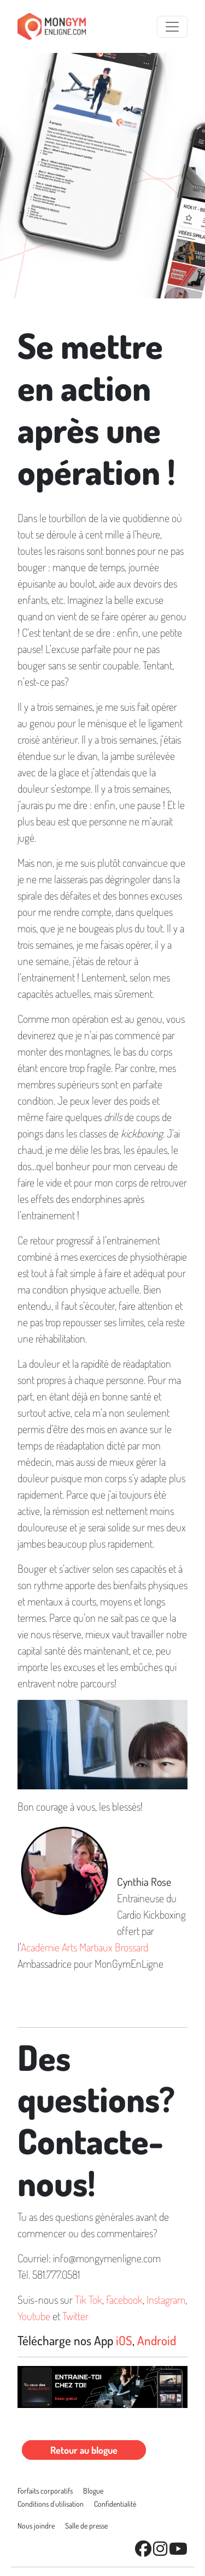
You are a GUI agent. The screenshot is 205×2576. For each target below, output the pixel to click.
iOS (124, 2340)
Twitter (75, 2316)
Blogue (93, 2490)
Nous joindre (36, 2525)
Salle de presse (86, 2525)
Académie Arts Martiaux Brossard (84, 1947)
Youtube (33, 2316)
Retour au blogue (84, 2450)
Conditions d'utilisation (50, 2503)
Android (156, 2340)
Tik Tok (88, 2299)
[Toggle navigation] (172, 27)
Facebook (124, 2299)
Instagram (166, 2299)
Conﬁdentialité (115, 2503)
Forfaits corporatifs (45, 2490)
